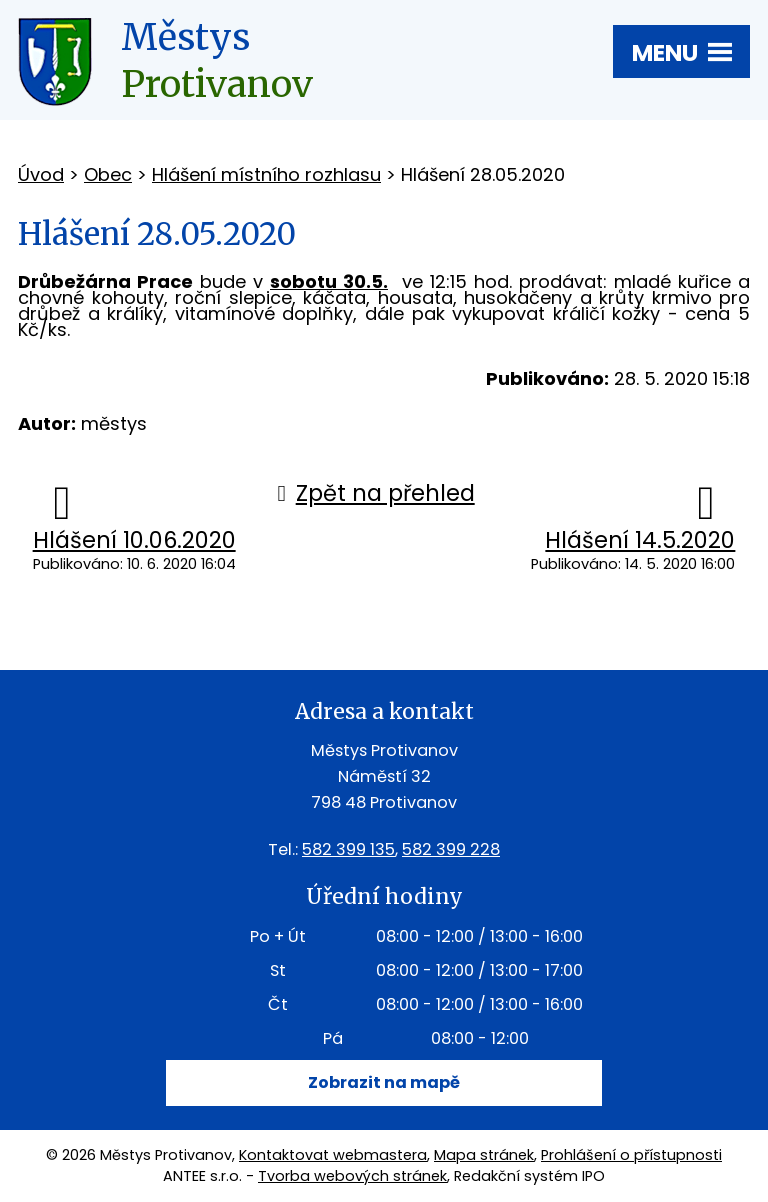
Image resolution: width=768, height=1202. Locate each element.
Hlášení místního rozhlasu (266, 174)
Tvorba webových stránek (352, 1176)
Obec (108, 174)
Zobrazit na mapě (384, 1082)
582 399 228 (451, 849)
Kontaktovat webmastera (333, 1155)
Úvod (41, 174)
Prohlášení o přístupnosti (631, 1155)
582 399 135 (348, 849)
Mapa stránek (484, 1155)
